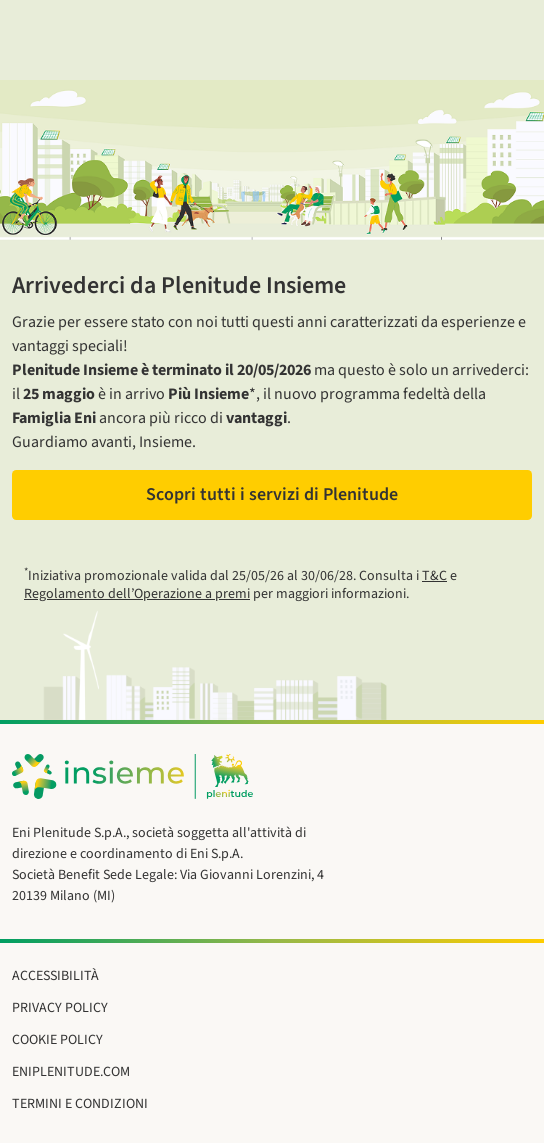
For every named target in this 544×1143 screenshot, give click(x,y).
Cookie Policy (57, 1040)
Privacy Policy (60, 1008)
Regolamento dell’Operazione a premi (137, 594)
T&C (434, 576)
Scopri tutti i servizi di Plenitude (272, 494)
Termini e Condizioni (80, 1104)
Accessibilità (55, 976)
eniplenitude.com (71, 1072)
